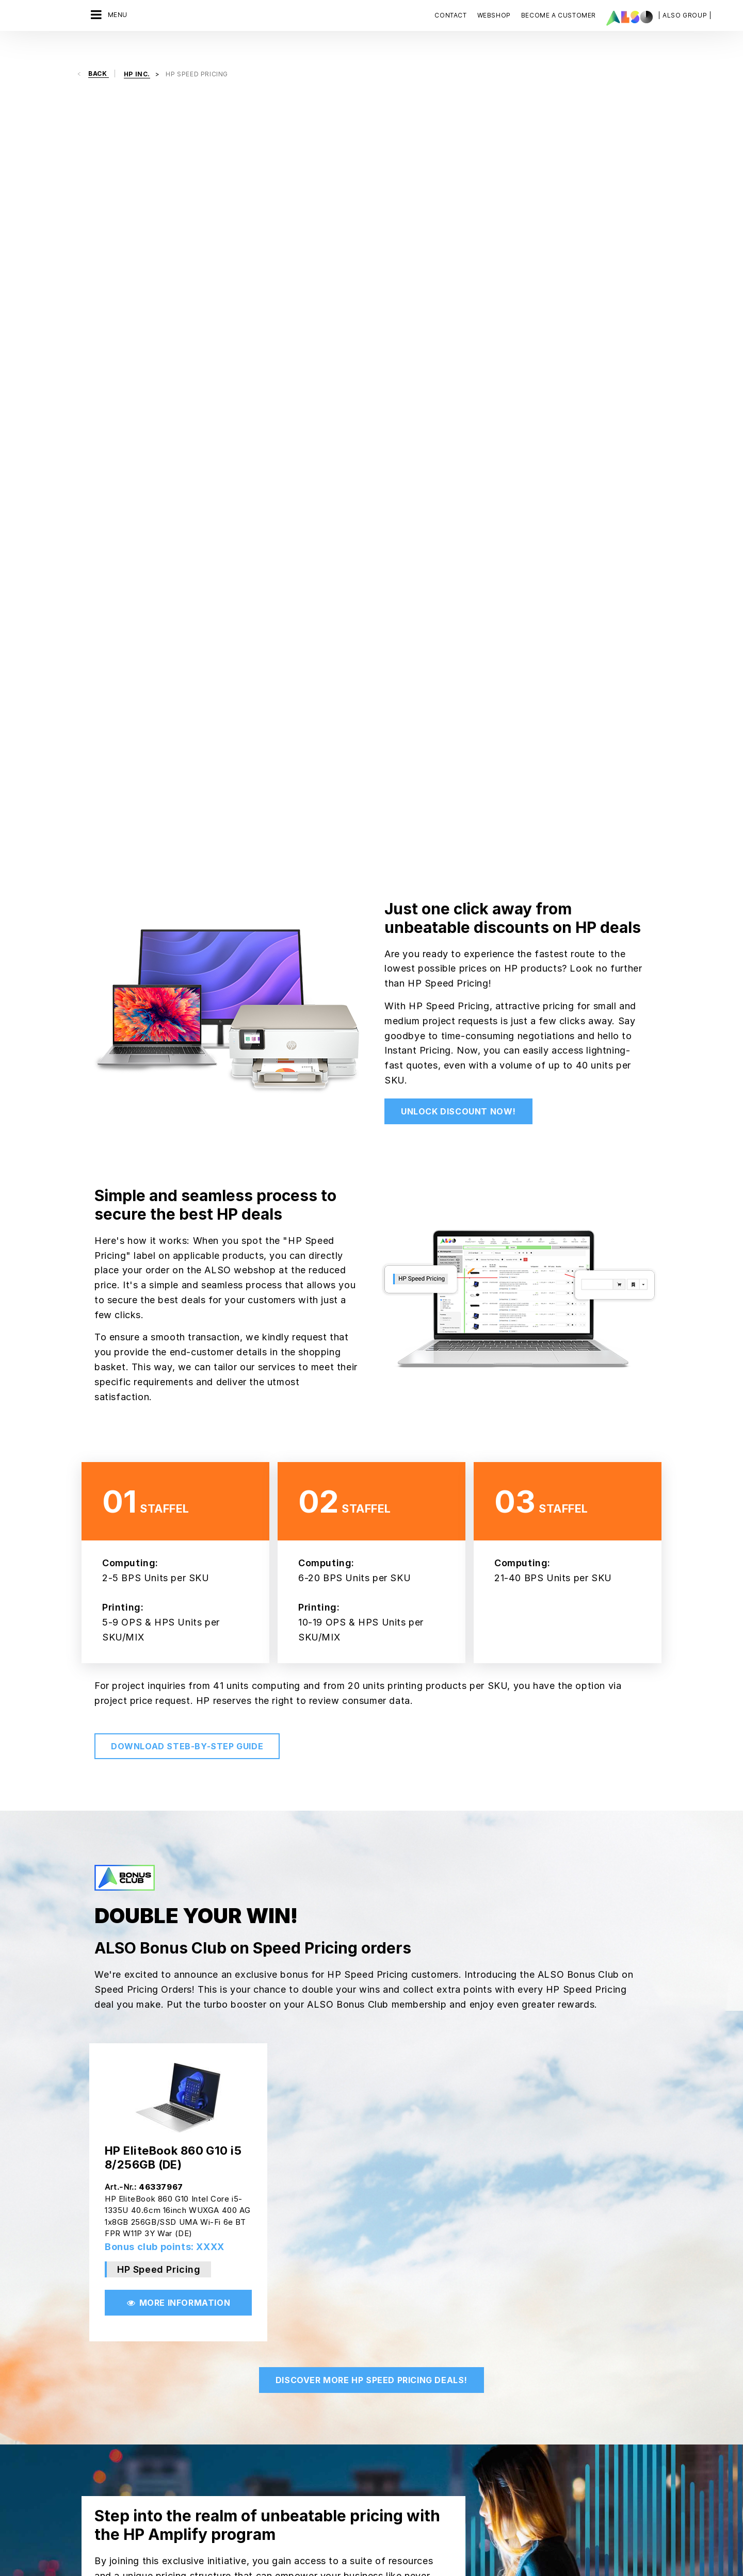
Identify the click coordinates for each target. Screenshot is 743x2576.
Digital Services (203, 2322)
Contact (450, 15)
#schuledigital (200, 2431)
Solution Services (206, 2395)
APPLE (375, 2322)
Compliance (102, 2322)
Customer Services (303, 2377)
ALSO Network (295, 2322)
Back (98, 56)
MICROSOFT (385, 2463)
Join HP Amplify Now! (316, 1892)
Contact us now (529, 2362)
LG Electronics (389, 2445)
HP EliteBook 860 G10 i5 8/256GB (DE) (173, 1398)
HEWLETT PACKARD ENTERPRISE (397, 2388)
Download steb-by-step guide (187, 987)
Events (282, 2395)
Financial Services (207, 2340)
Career (94, 2340)
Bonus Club (290, 2358)
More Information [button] (178, 1543)
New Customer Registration (317, 2431)
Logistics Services (208, 2377)
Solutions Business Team (218, 2413)
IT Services (196, 2358)
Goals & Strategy (111, 2431)
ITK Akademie (293, 2413)
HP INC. (377, 2409)
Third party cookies (291, 2551)
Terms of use (437, 2551)
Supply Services (204, 2449)
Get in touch (464, 2227)
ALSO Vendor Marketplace (315, 2340)
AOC (372, 2340)
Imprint (397, 2551)
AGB (244, 2551)
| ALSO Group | (685, 15)
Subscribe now (527, 2493)
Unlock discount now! (458, 352)
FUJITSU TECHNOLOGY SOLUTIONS (403, 2362)
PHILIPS (378, 2481)
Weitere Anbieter (393, 2517)
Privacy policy (354, 2551)
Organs (95, 2377)
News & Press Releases (123, 2358)
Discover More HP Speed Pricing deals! (371, 1621)
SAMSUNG (382, 2499)
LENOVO (379, 2427)
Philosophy (101, 2395)
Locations (99, 2413)
